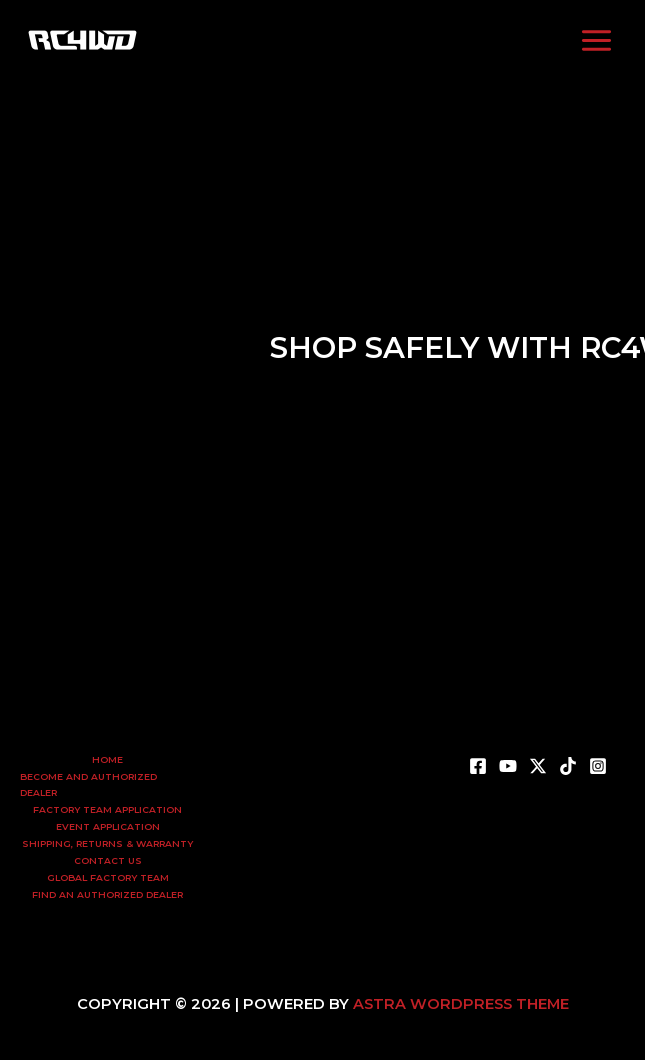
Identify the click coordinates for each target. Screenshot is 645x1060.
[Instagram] (383, 40)
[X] (538, 766)
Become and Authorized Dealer (88, 785)
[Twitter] (323, 40)
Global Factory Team (108, 877)
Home (107, 759)
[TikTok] (353, 40)
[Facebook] (263, 40)
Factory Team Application (107, 809)
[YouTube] (293, 40)
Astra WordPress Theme (461, 1004)
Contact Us (108, 860)
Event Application (108, 826)
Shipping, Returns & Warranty (107, 843)
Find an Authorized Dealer (107, 894)
